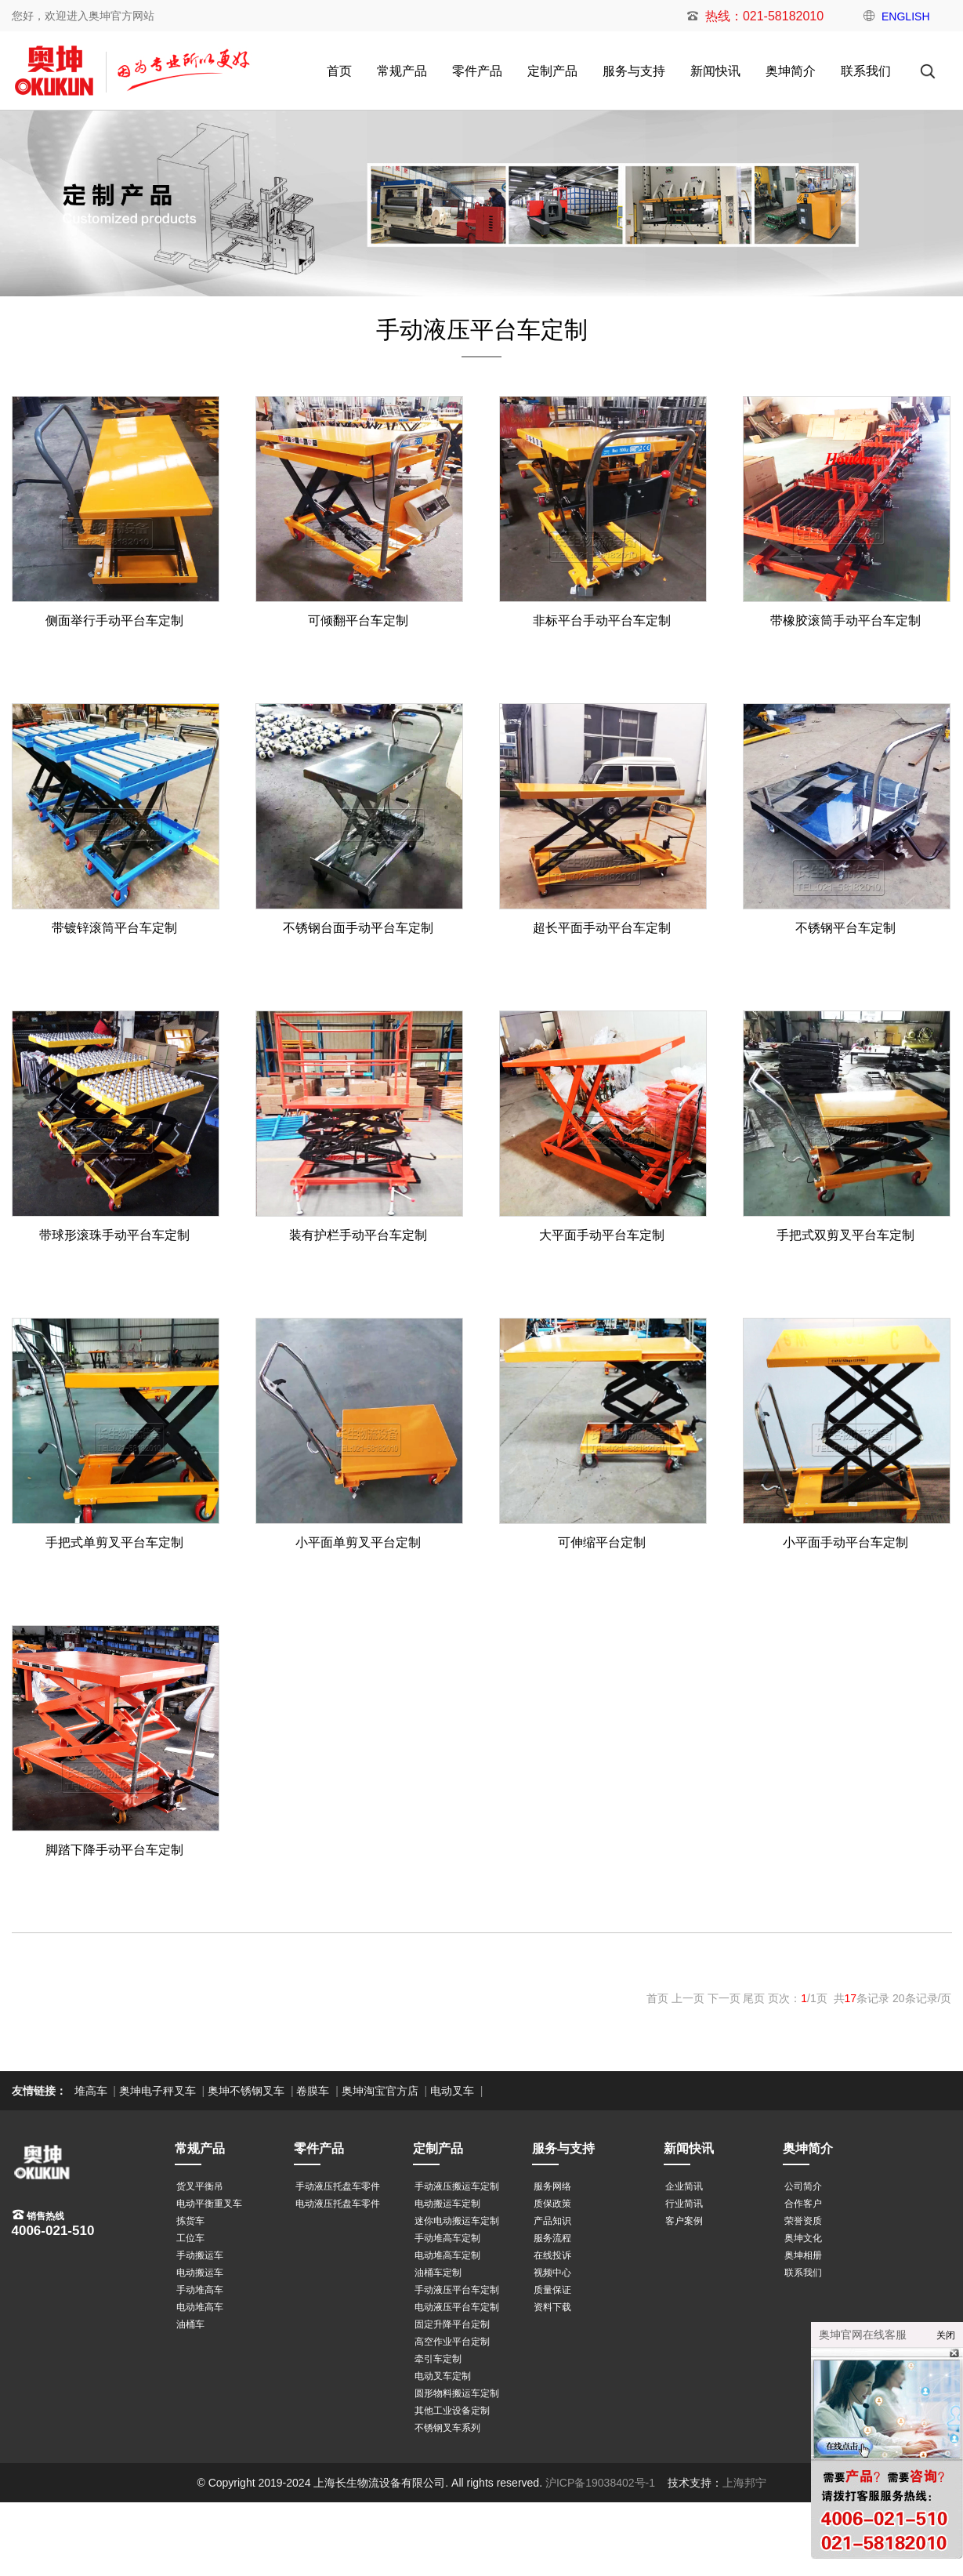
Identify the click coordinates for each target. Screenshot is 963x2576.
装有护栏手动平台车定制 (358, 1235)
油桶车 (190, 2324)
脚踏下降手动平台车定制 (114, 1849)
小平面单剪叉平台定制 (358, 1542)
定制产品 (552, 71)
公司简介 (803, 2186)
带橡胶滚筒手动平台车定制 (845, 620)
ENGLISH (905, 16)
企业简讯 (684, 2186)
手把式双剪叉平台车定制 (845, 1235)
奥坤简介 (791, 71)
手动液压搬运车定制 (457, 2186)
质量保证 (552, 2289)
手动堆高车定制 (447, 2238)
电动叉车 (452, 2090)
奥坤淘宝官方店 (380, 2090)
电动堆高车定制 (447, 2255)
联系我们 (866, 71)
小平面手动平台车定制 (845, 1542)
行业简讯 (684, 2203)
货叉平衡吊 (199, 2186)
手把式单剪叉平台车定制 (114, 1542)
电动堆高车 (199, 2307)
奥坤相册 (803, 2255)
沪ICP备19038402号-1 (600, 2482)
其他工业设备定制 (452, 2410)
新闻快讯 (715, 71)
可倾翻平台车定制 (358, 620)
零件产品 (477, 71)
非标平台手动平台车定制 (602, 620)
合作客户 (803, 2203)
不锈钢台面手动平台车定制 (358, 927)
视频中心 (552, 2272)
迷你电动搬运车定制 (457, 2220)
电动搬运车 (199, 2272)
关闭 (945, 2335)
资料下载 (552, 2307)
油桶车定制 (438, 2272)
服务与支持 (634, 71)
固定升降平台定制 (452, 2324)
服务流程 (552, 2238)
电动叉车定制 (443, 2376)
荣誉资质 (803, 2220)
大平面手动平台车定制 (601, 1235)
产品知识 (552, 2220)
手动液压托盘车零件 (337, 2186)
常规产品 (402, 71)
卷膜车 (312, 2090)
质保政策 (552, 2203)
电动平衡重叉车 (209, 2203)
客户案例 (684, 2220)
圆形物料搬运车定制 (457, 2393)
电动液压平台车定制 (457, 2307)
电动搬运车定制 (447, 2203)
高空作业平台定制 (452, 2341)
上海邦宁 (744, 2482)
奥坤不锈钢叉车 (246, 2090)
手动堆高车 (199, 2289)
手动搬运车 (199, 2255)
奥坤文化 (803, 2238)
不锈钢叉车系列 (447, 2427)
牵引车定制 (438, 2358)
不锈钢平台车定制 (845, 927)
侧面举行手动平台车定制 (114, 620)
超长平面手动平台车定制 (602, 927)
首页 (339, 71)
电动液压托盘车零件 (337, 2203)
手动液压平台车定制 (457, 2289)
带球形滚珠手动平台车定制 (114, 1235)
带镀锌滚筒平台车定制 (114, 927)
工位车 (190, 2238)
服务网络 (552, 2186)
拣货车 (190, 2220)
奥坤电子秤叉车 (157, 2090)
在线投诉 (552, 2255)
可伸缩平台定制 (602, 1542)
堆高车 (90, 2090)
